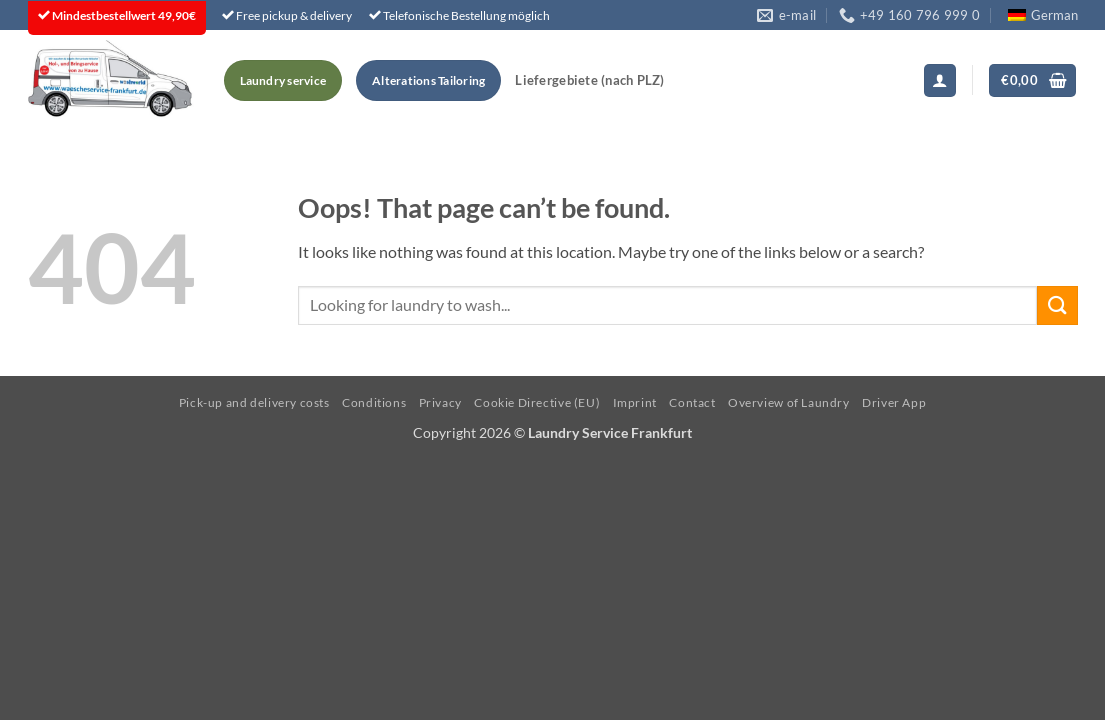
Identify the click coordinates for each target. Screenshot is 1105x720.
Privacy (440, 402)
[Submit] (1057, 305)
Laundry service (283, 80)
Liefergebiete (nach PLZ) (589, 80)
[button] (940, 80)
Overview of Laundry (789, 402)
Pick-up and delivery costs (254, 402)
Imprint (635, 402)
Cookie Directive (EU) (537, 402)
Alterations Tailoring (428, 80)
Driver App (894, 402)
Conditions (374, 402)
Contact (692, 402)
